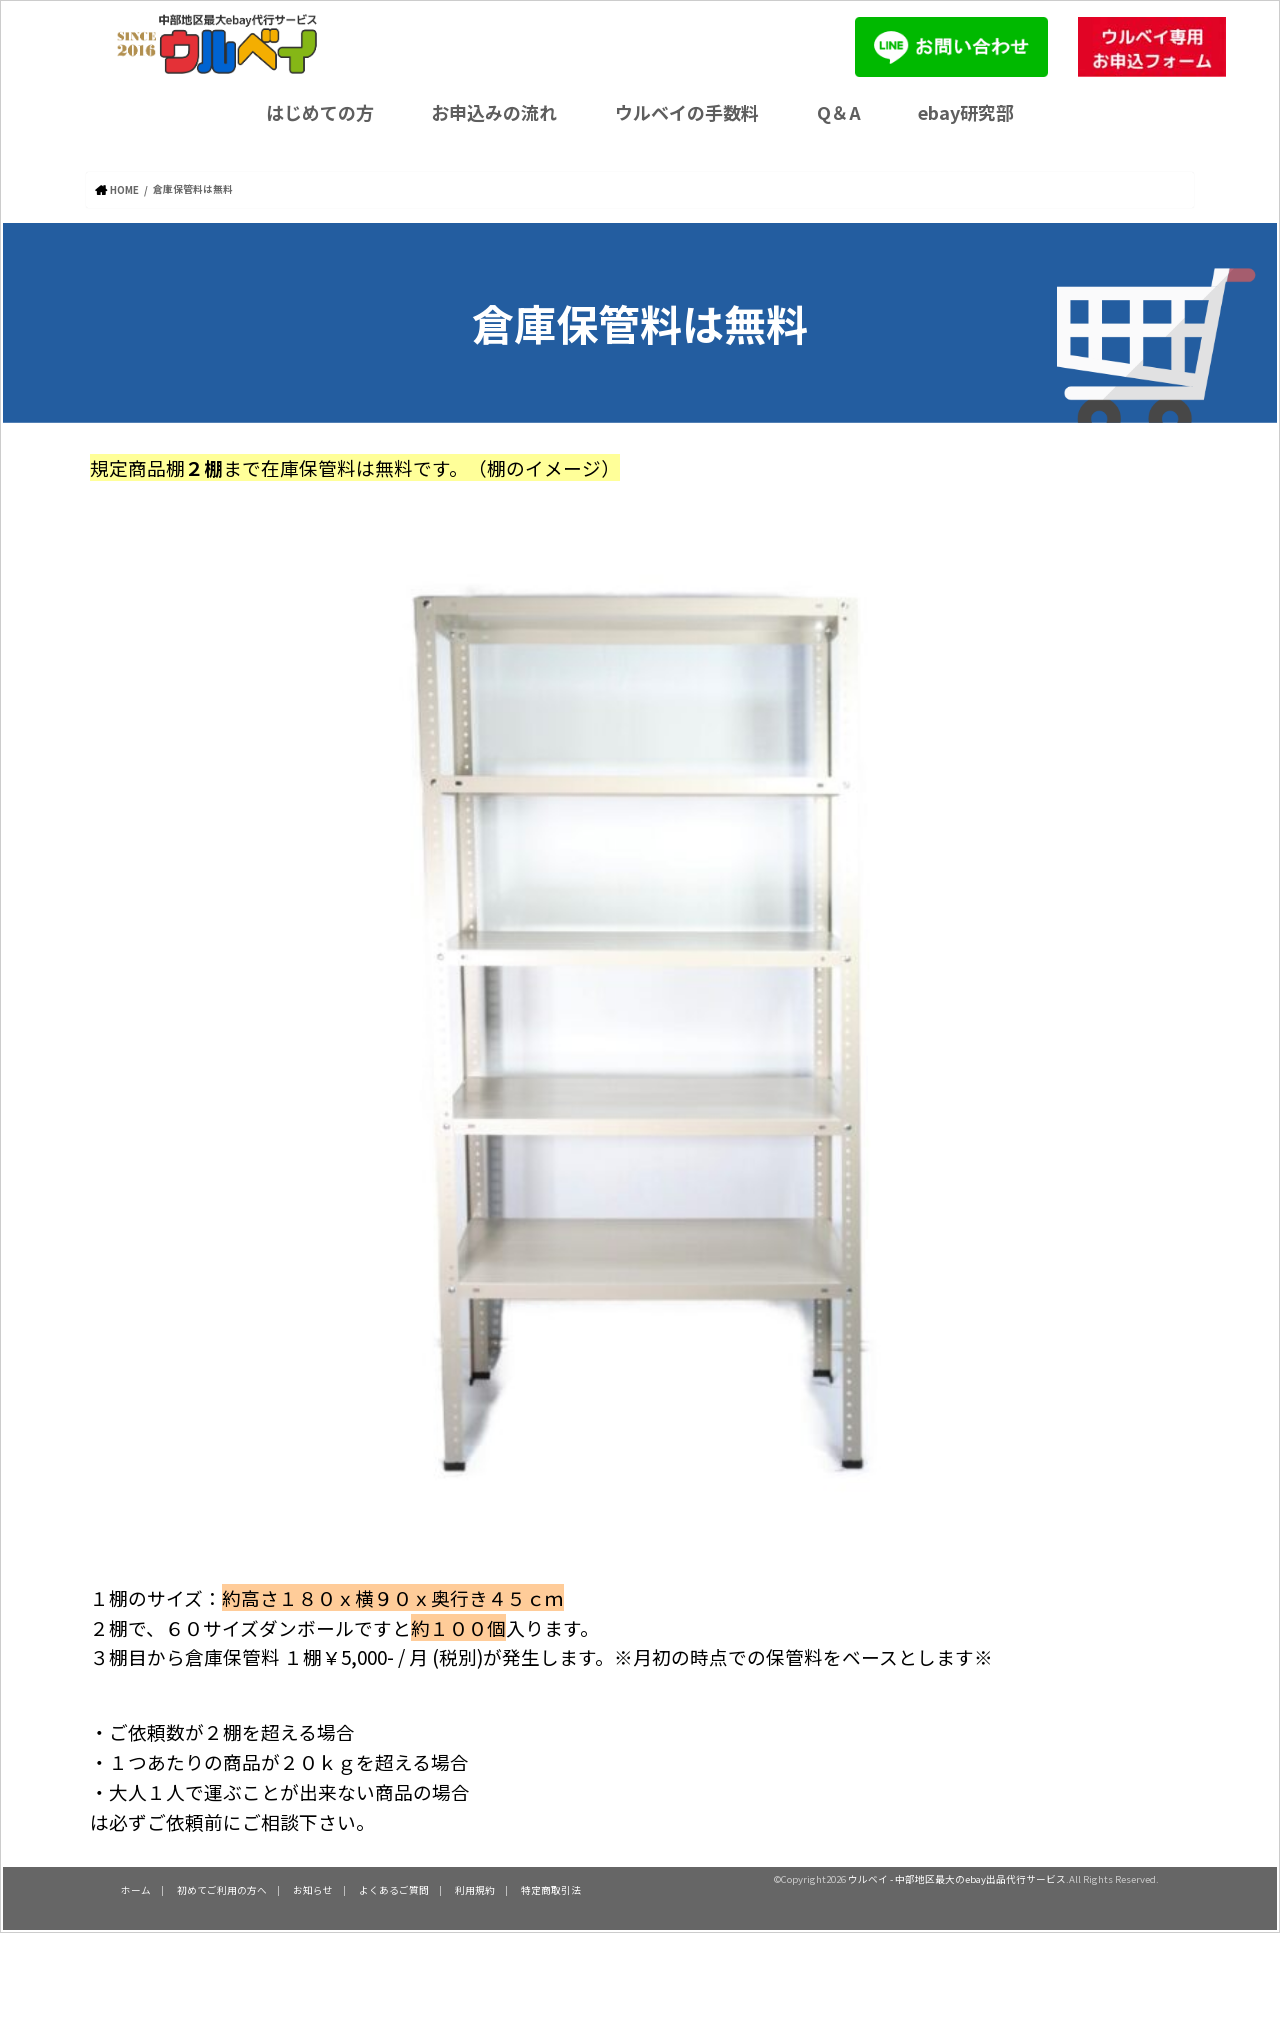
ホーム (136, 1889)
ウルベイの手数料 (687, 112)
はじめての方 (320, 112)
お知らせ (313, 1889)
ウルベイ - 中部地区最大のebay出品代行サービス (957, 1878)
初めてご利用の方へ (222, 1889)
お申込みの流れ (494, 112)
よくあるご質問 (394, 1889)
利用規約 (475, 1889)
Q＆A (839, 112)
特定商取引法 (551, 1889)
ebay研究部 (966, 112)
